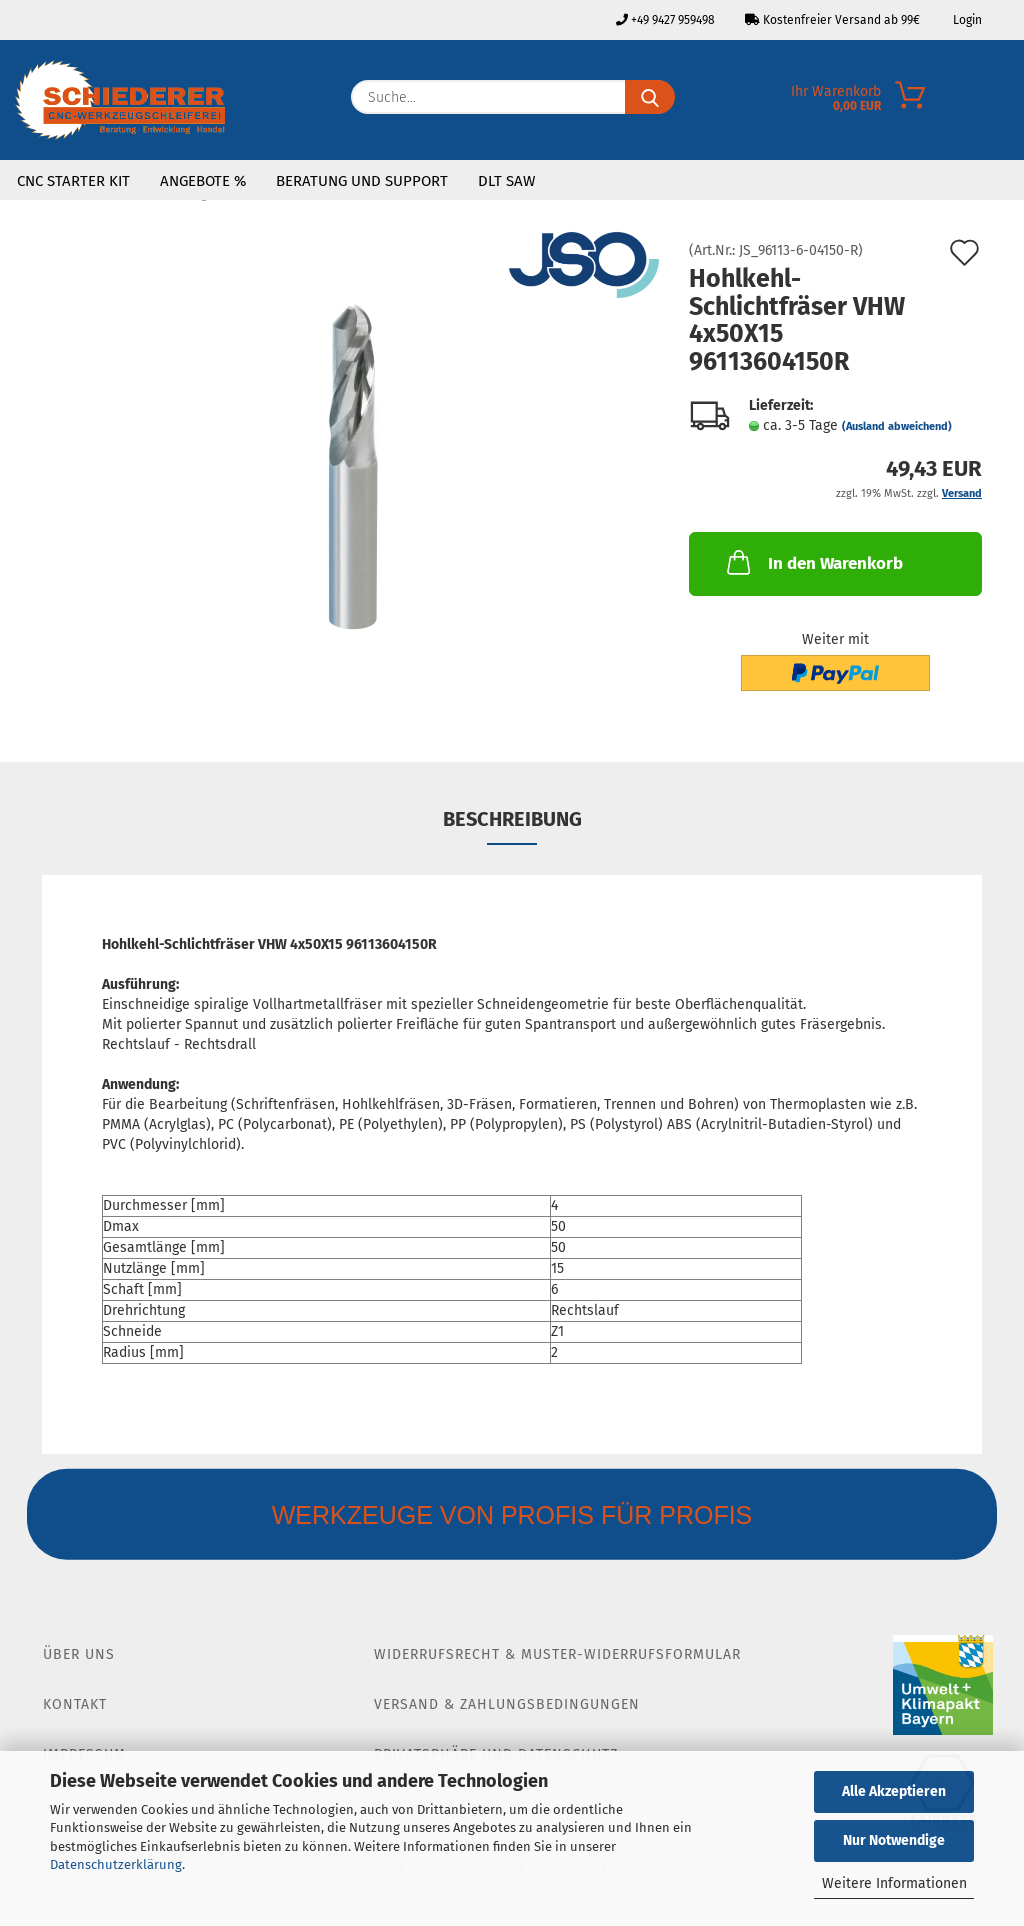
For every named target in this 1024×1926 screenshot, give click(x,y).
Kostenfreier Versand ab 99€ (832, 20)
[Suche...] (650, 97)
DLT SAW (506, 181)
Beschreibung (512, 819)
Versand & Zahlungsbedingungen (507, 1704)
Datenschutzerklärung (116, 1864)
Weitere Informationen (894, 1883)
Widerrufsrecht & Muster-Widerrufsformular (557, 1654)
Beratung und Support (362, 181)
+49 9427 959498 (665, 20)
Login (966, 20)
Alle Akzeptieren (894, 1791)
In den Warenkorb (813, 562)
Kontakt (75, 1704)
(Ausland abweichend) (897, 426)
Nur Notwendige (894, 1840)
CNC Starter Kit (73, 181)
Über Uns (79, 1654)
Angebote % (203, 181)
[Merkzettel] (1009, 102)
